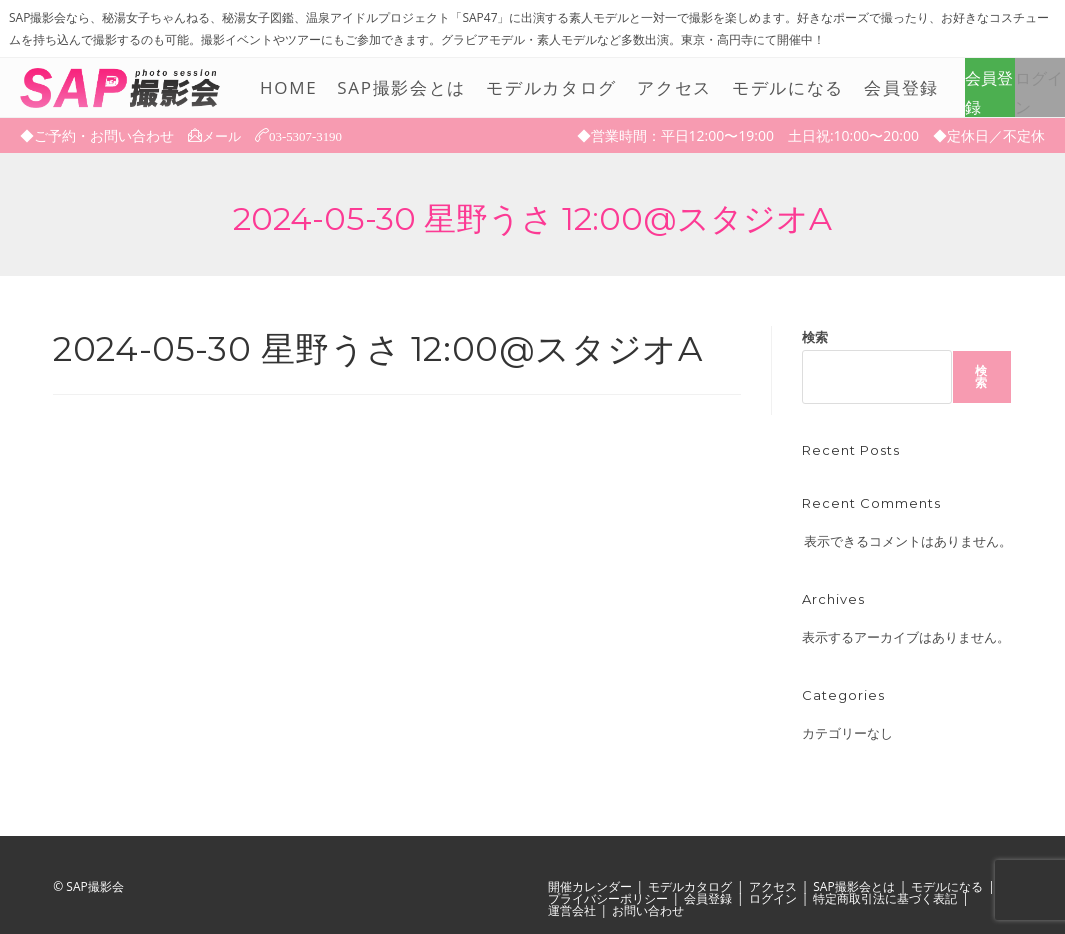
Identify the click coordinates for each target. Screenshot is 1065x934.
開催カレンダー (590, 886)
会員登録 (989, 92)
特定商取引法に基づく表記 (885, 898)
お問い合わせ (648, 910)
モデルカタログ (690, 886)
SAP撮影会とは (853, 886)
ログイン (1039, 92)
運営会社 (572, 910)
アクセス (773, 886)
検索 (815, 337)
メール (223, 135)
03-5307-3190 (311, 135)
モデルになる (947, 886)
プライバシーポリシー (608, 898)
